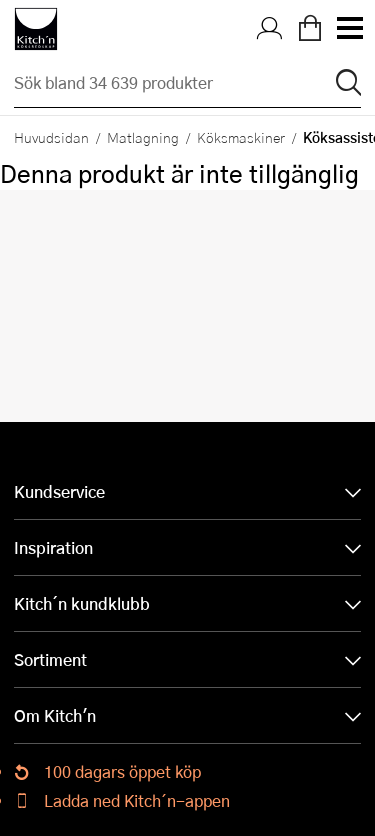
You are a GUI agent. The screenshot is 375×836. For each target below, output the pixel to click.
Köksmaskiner (241, 137)
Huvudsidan (51, 137)
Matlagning (143, 137)
